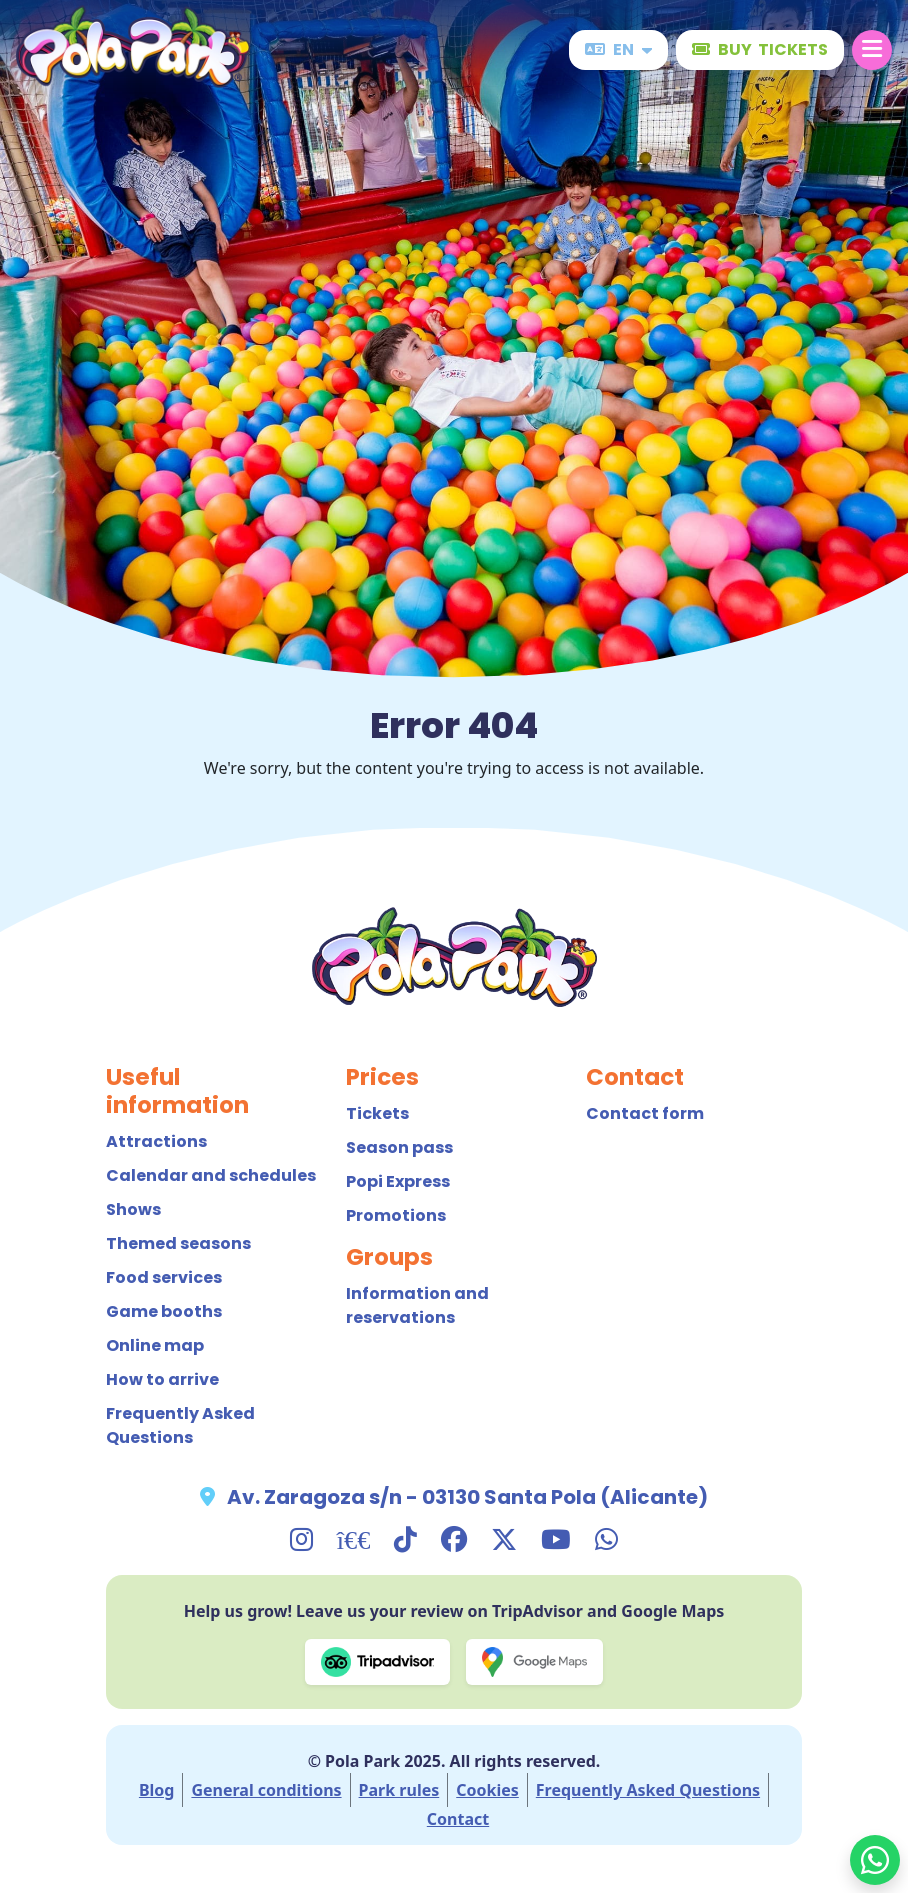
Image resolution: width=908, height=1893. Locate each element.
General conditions (266, 1790)
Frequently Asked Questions (180, 1425)
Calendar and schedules (211, 1175)
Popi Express (398, 1181)
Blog (157, 1790)
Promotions (396, 1215)
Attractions (156, 1141)
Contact (458, 1819)
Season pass (399, 1147)
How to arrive (162, 1379)
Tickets (377, 1113)
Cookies (487, 1790)
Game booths (164, 1311)
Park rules (399, 1790)
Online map (155, 1345)
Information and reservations (417, 1305)
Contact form (645, 1113)
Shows (133, 1209)
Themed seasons (178, 1243)
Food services (164, 1277)
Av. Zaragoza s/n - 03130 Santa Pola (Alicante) (467, 1497)
